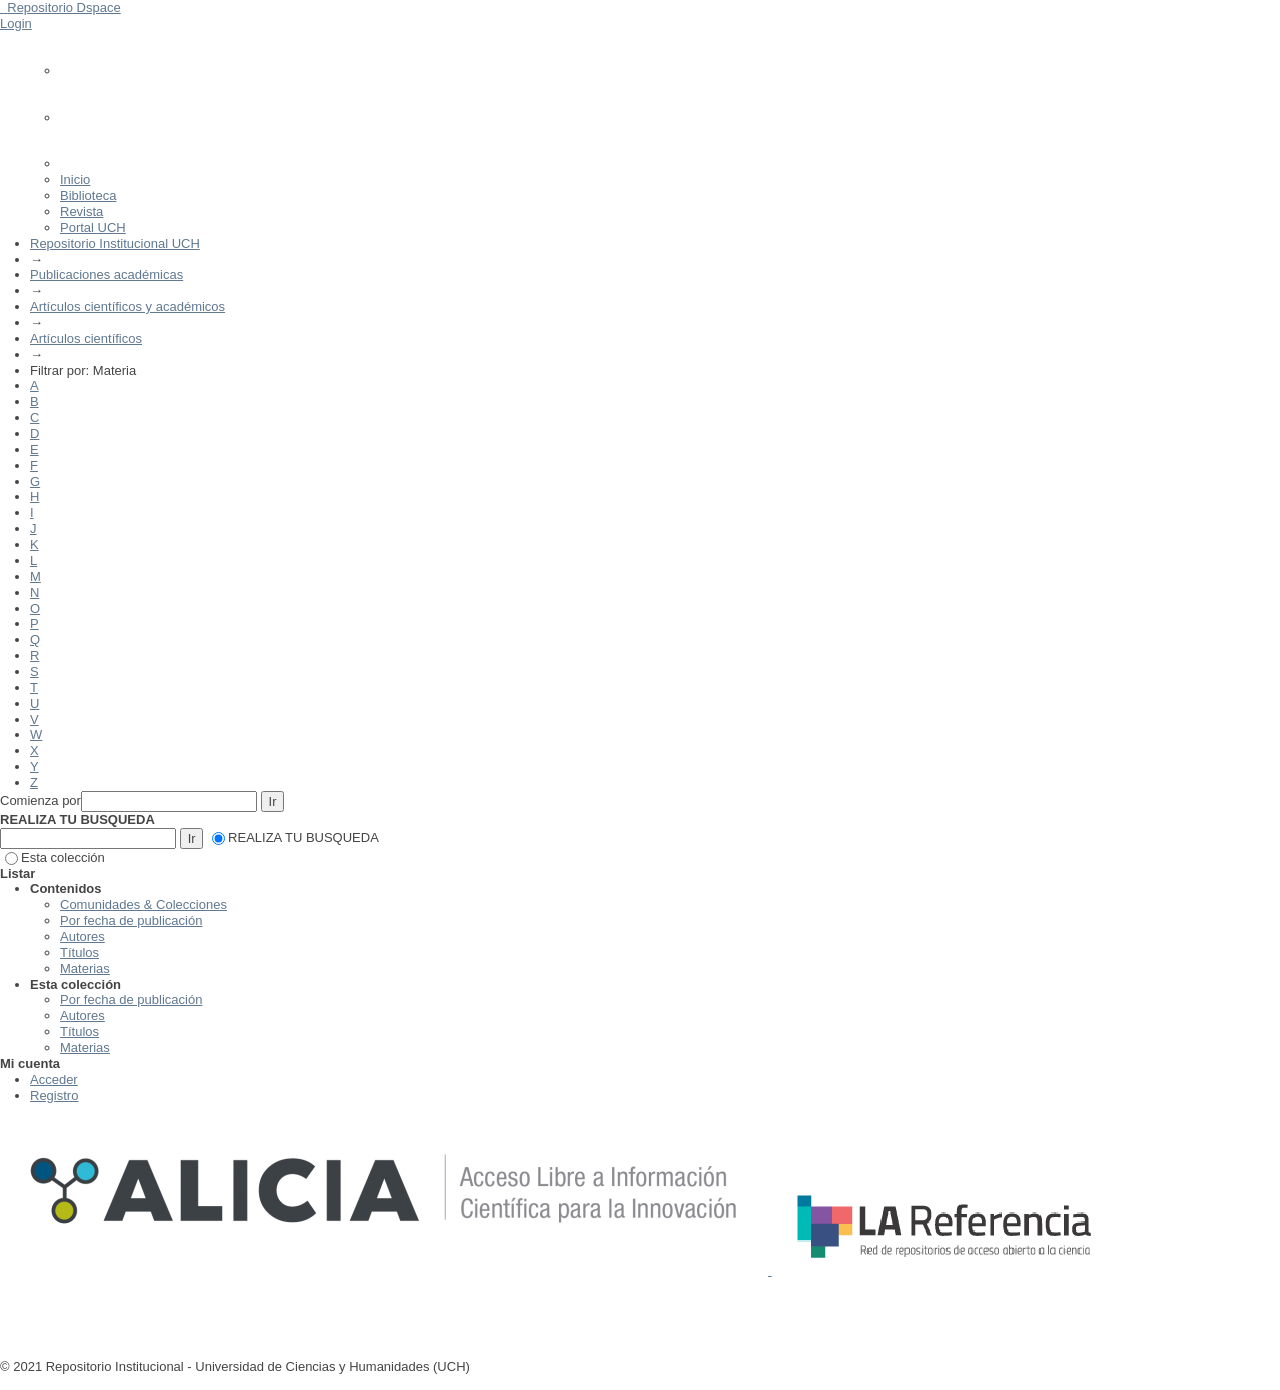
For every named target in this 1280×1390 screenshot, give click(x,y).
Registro (54, 1095)
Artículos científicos (86, 338)
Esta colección (55, 857)
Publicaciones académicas (106, 274)
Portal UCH (93, 227)
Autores (82, 936)
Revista (81, 211)
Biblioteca (88, 195)
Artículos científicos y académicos (127, 306)
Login (16, 23)
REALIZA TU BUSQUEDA (295, 837)
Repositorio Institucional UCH (115, 243)
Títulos (79, 952)
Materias (85, 968)
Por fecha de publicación (131, 920)
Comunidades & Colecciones (143, 904)
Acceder (54, 1079)
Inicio (75, 179)
